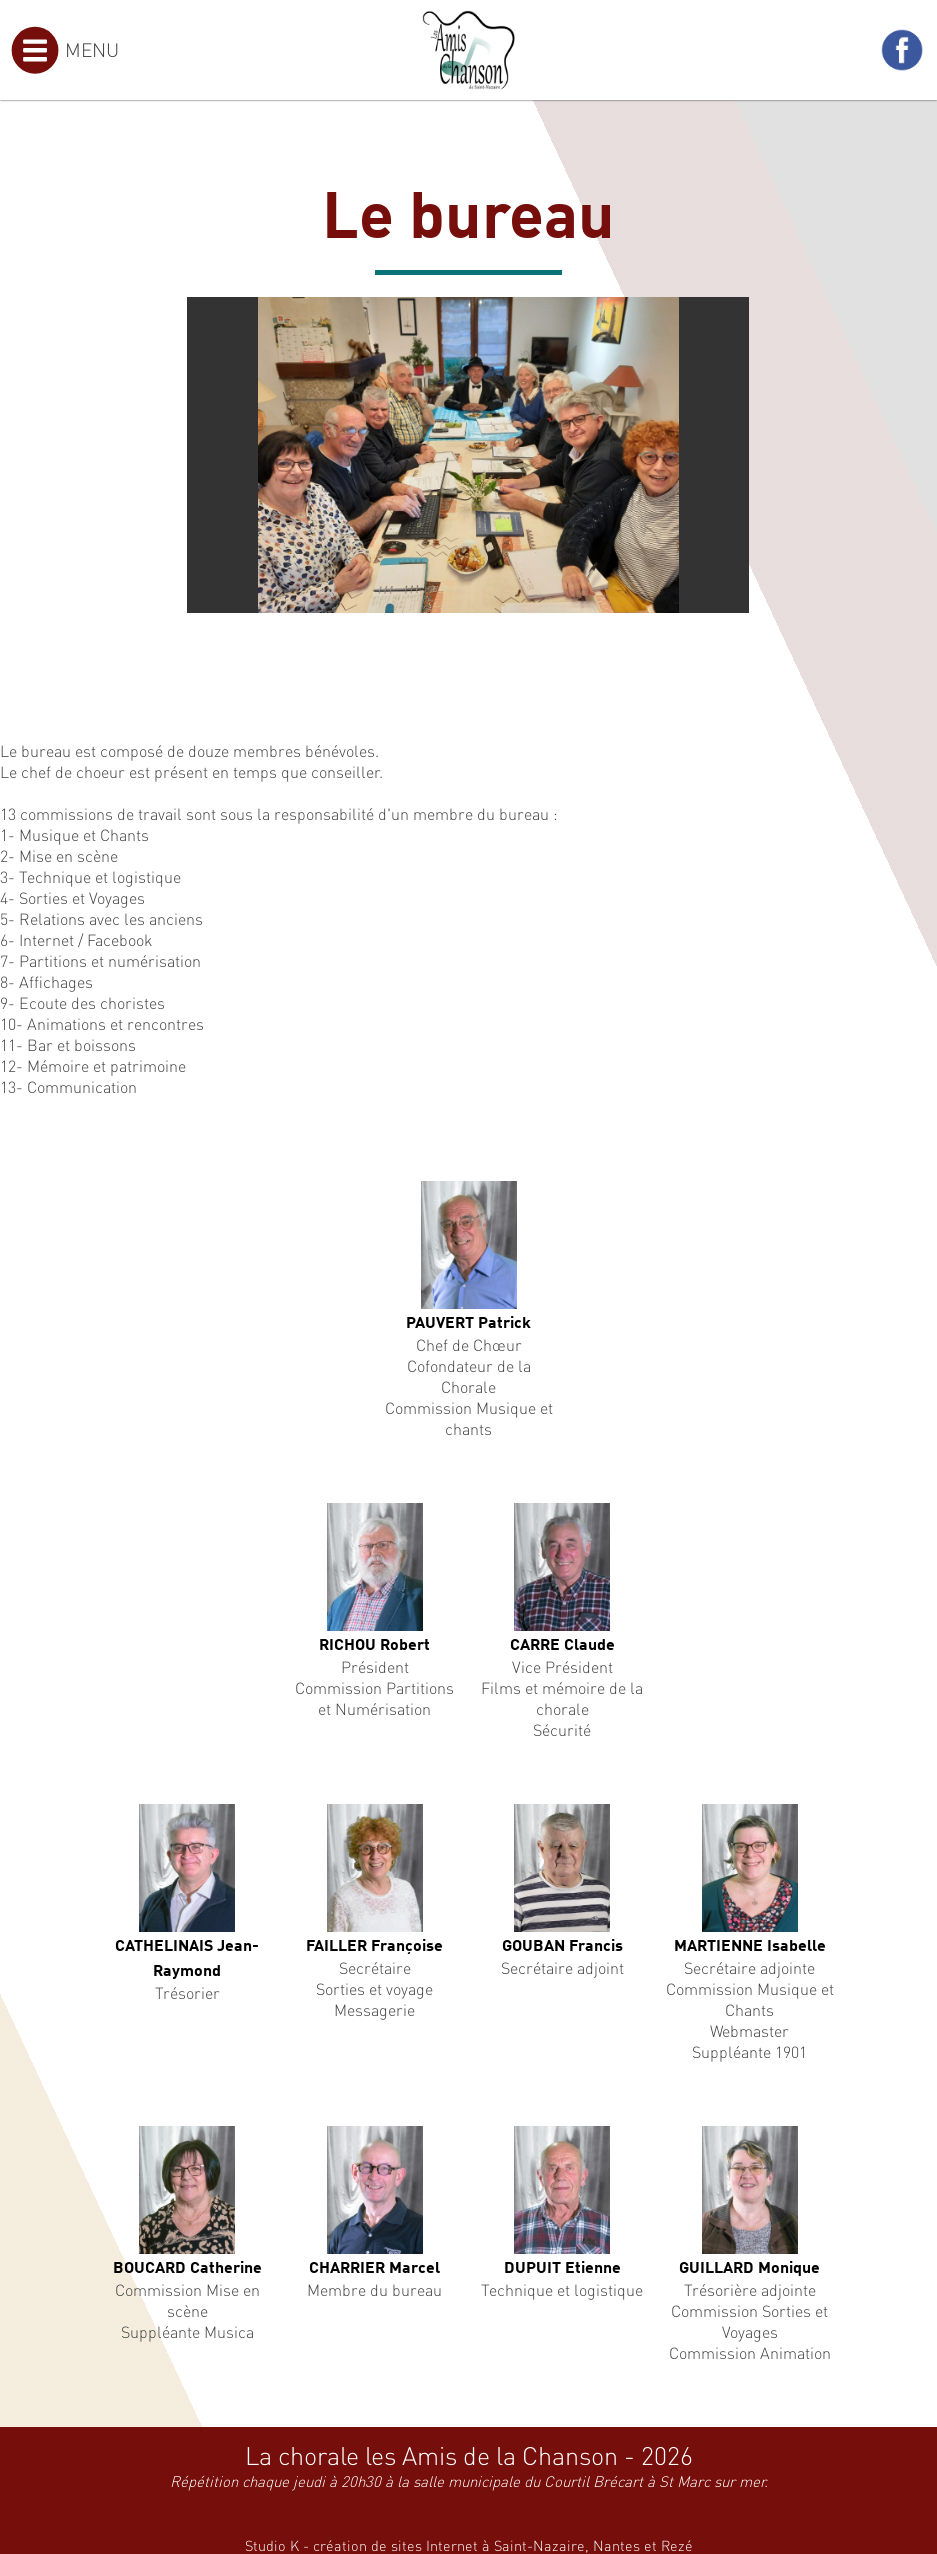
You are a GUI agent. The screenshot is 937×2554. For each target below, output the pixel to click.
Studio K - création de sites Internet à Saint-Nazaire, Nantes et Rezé (469, 2545)
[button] (731, 315)
